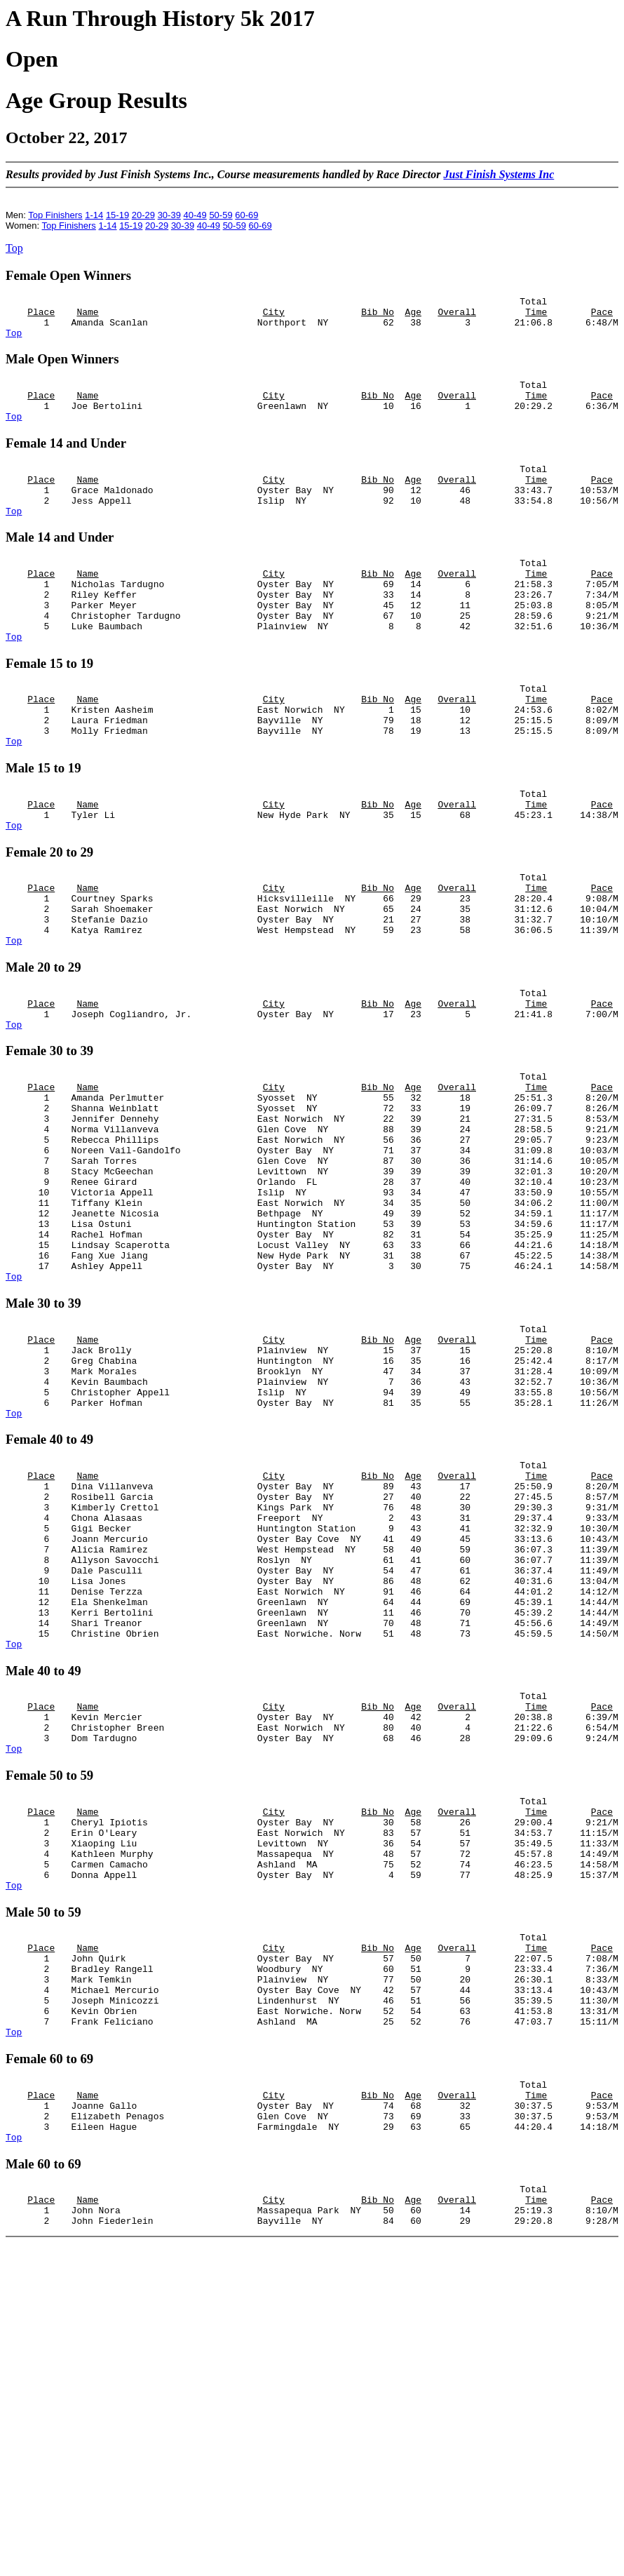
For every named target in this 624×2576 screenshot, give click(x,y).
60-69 (246, 215)
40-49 (195, 215)
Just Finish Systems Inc (498, 174)
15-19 (117, 215)
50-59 (220, 215)
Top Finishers (55, 215)
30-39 (169, 215)
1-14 (94, 215)
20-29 (143, 215)
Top (14, 248)
